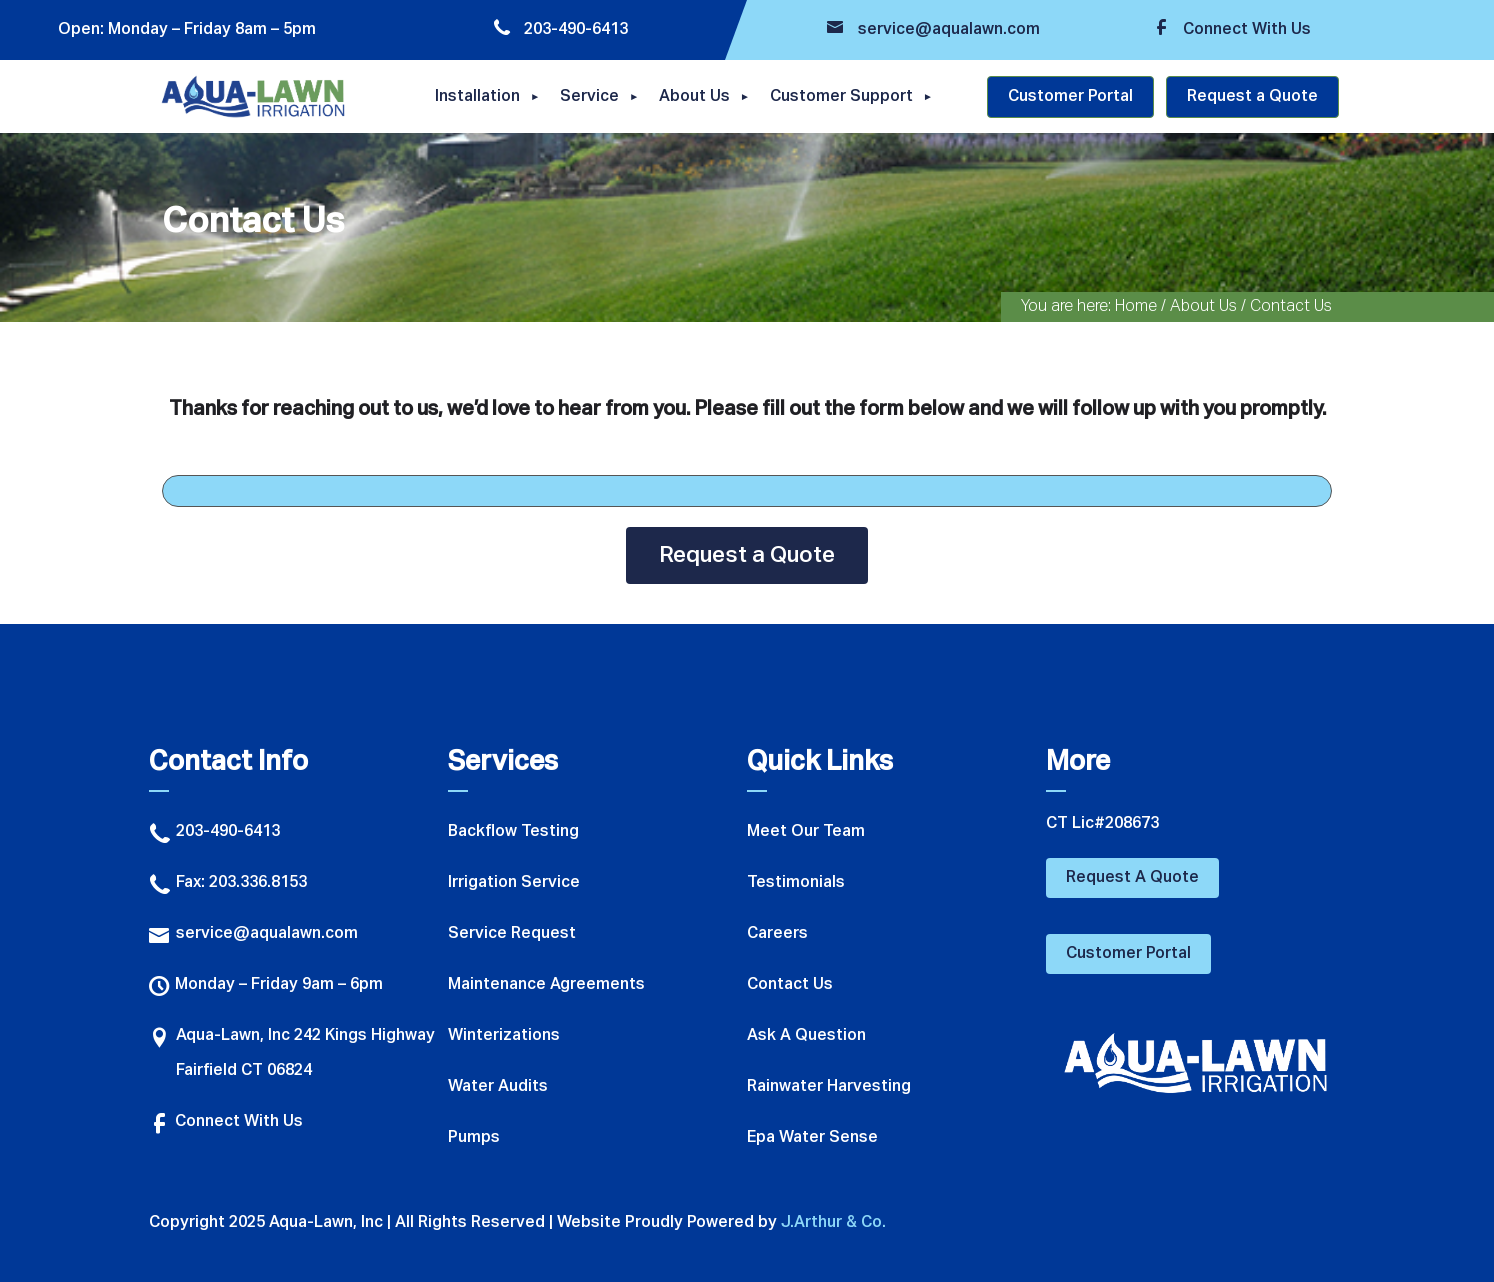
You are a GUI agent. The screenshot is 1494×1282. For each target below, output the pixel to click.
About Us (694, 97)
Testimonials (796, 883)
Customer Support (841, 97)
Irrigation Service (514, 883)
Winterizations (504, 1036)
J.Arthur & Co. (833, 1223)
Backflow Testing (513, 832)
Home (1136, 307)
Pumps (474, 1138)
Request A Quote (1132, 878)
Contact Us (790, 985)
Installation (477, 97)
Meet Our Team (806, 832)
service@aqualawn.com (933, 30)
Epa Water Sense (812, 1138)
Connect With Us (1232, 30)
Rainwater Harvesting (829, 1087)
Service (589, 97)
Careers (777, 934)
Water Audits (498, 1087)
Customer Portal (1070, 97)
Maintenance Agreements (546, 985)
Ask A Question (806, 1036)
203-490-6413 (560, 30)
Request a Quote (1252, 97)
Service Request (512, 934)
